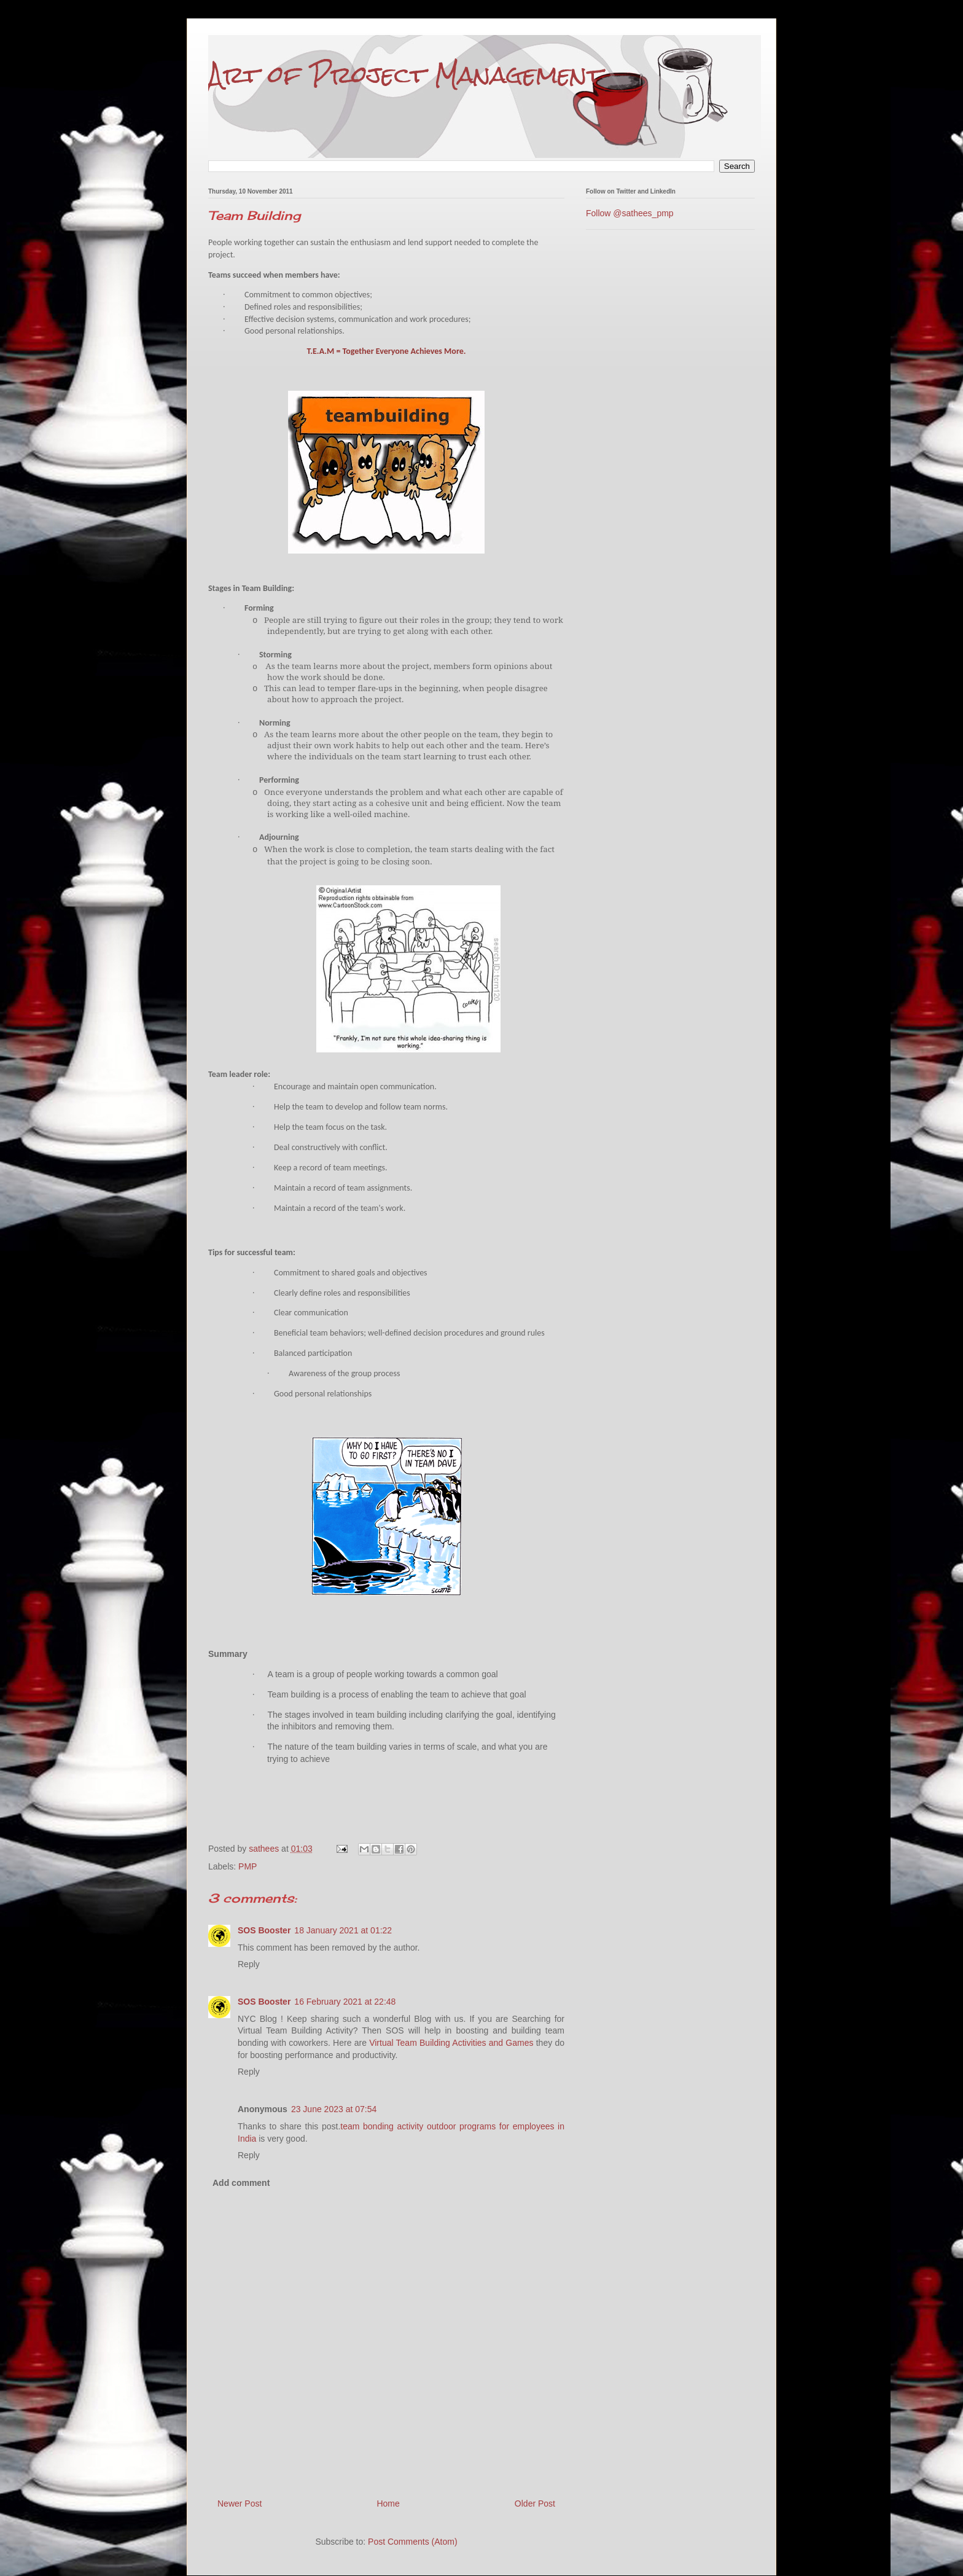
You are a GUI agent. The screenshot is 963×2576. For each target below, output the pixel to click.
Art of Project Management (405, 75)
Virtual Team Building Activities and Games (451, 2043)
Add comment (241, 2183)
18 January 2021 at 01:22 (343, 1930)
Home (387, 2503)
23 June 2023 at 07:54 (333, 2109)
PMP (247, 1866)
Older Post (535, 2503)
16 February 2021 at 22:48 (345, 2001)
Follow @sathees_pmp (630, 213)
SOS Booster (264, 1930)
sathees (265, 1849)
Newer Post (239, 2503)
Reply (249, 1964)
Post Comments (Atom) (412, 2542)
